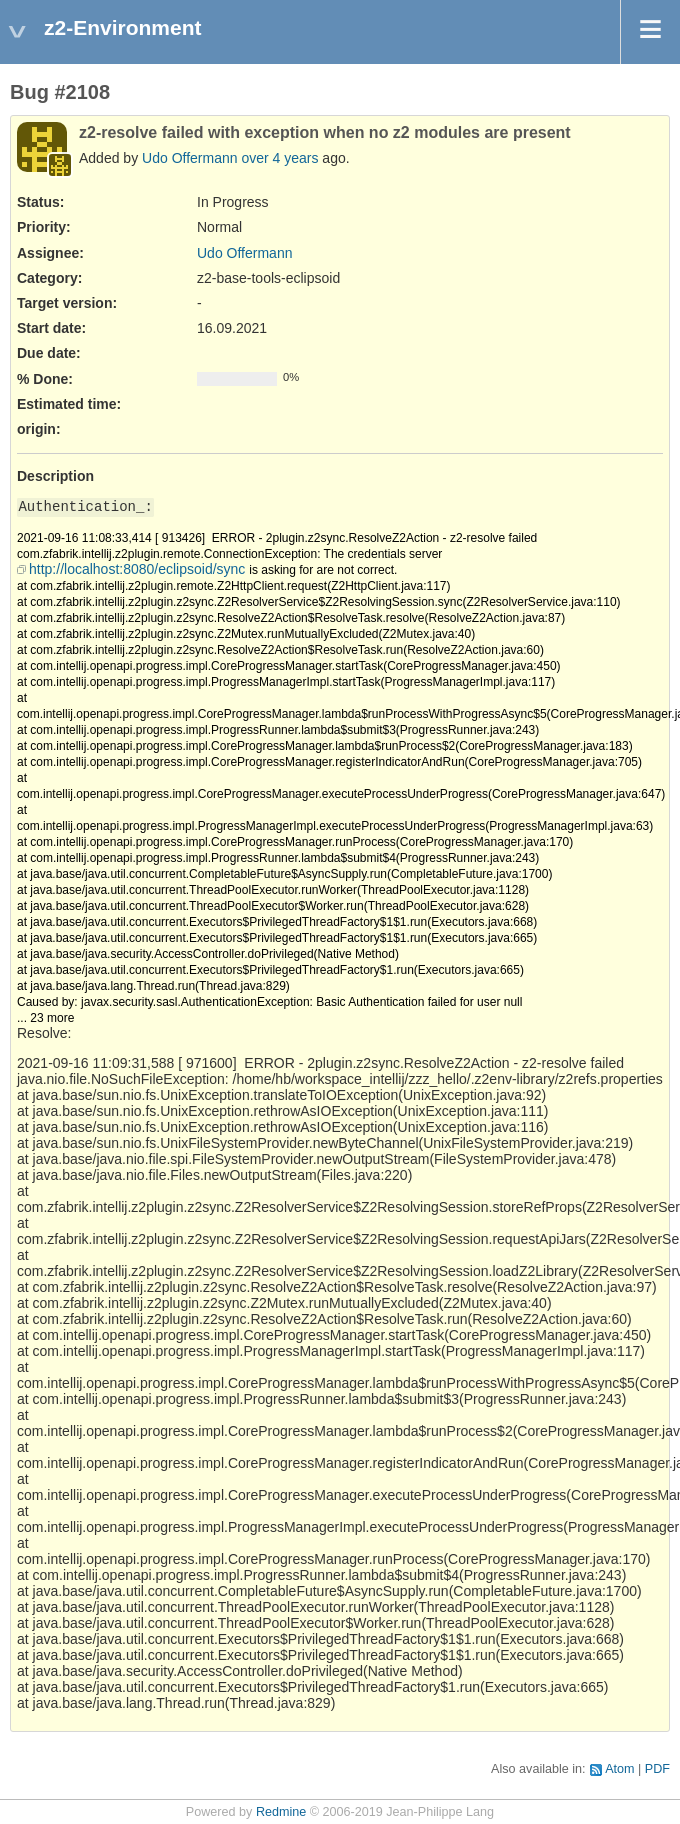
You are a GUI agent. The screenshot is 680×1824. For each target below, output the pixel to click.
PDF (657, 1769)
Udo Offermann (189, 158)
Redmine (281, 1812)
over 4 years (279, 158)
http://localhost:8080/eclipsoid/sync (137, 569)
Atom (619, 1769)
